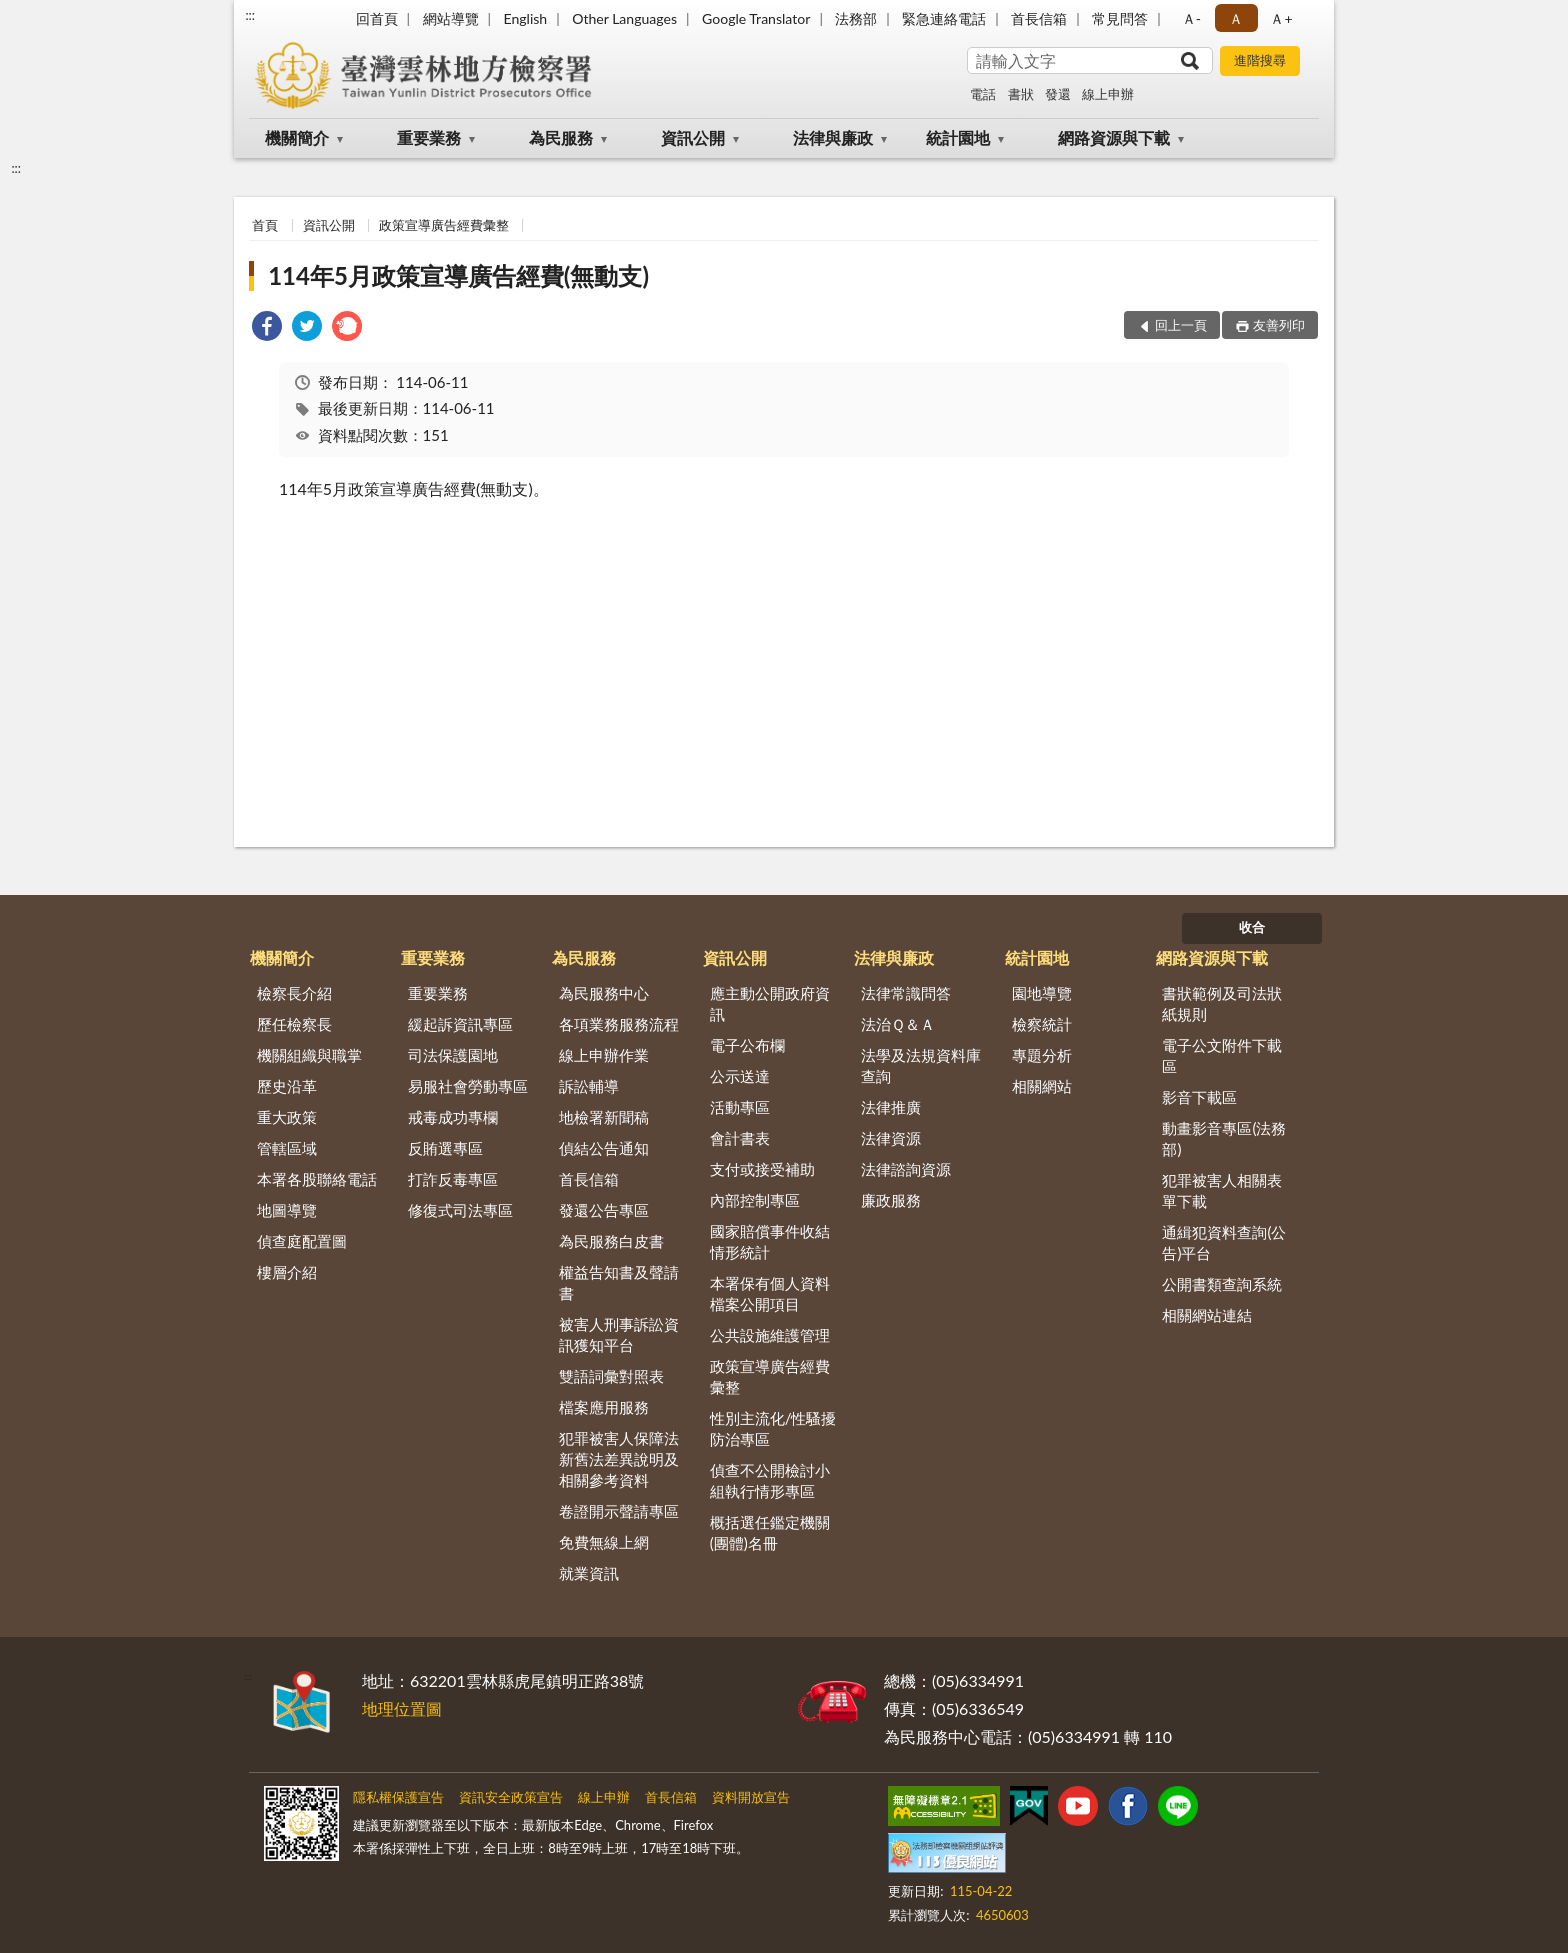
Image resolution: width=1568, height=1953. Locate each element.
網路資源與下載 (1114, 137)
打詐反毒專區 (453, 1179)
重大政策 (287, 1117)
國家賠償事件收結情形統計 (770, 1241)
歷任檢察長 (294, 1024)
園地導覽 (1042, 993)
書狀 (1021, 94)
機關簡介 (297, 137)
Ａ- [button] (1191, 18)
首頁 (265, 225)
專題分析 (1042, 1055)
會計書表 (740, 1138)
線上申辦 (1108, 94)
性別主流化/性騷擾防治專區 (773, 1428)
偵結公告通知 (604, 1148)
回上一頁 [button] (1181, 325)
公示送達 (740, 1076)
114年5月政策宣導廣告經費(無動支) (458, 275)
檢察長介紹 (294, 993)
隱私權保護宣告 (398, 1797)
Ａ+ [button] (1281, 18)
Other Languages (624, 18)
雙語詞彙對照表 (611, 1376)
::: (250, 15)
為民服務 (561, 137)
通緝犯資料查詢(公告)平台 (1224, 1242)
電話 (983, 94)
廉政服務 (891, 1200)
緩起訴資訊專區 (460, 1024)
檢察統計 (1042, 1024)
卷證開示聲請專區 (619, 1511)
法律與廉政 (833, 137)
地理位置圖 (402, 1708)
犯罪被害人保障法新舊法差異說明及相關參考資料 (619, 1459)
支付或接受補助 (762, 1169)
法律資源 (891, 1138)
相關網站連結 (1207, 1315)
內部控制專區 (755, 1200)
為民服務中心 (604, 993)
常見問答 (1120, 18)
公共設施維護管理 (770, 1335)
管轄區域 (287, 1148)
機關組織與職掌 (309, 1055)
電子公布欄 (747, 1045)
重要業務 (429, 137)
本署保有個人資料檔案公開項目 (770, 1293)
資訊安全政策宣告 (511, 1797)
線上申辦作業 (604, 1055)
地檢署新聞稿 (604, 1117)
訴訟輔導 (589, 1086)
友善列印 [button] (1279, 325)
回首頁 (377, 18)
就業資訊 (589, 1573)
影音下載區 (1199, 1097)
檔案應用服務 (604, 1407)
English (525, 18)
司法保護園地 (453, 1055)
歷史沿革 (287, 1086)
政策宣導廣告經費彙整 (444, 225)
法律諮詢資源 (906, 1169)
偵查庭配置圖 (302, 1241)
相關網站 (1042, 1086)
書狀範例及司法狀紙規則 (1222, 1003)
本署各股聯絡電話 (317, 1179)
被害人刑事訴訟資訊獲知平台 (619, 1334)
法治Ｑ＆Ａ (898, 1024)
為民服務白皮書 (611, 1241)
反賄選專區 (445, 1148)
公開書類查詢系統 (1222, 1284)
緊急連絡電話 (944, 18)
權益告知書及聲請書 (619, 1282)
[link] (267, 328)
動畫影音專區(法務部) (1224, 1138)
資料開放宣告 (751, 1797)
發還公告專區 (604, 1210)
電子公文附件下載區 (1222, 1055)
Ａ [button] (1236, 18)
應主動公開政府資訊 (770, 1003)
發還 (1058, 94)
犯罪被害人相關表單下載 (1222, 1190)
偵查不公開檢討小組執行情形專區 (770, 1480)
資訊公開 (693, 137)
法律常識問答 (906, 993)
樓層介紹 (287, 1272)
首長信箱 (1039, 18)
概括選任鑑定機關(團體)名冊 (770, 1532)
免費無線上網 (604, 1542)
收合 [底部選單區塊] (1252, 927)
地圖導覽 (287, 1210)
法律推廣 (891, 1107)
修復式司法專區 (460, 1210)
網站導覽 (451, 18)
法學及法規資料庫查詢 (921, 1065)
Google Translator (756, 18)
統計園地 (958, 137)
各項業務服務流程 (619, 1024)
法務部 (856, 18)
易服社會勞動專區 (468, 1086)
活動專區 (740, 1107)
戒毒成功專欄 (453, 1117)
